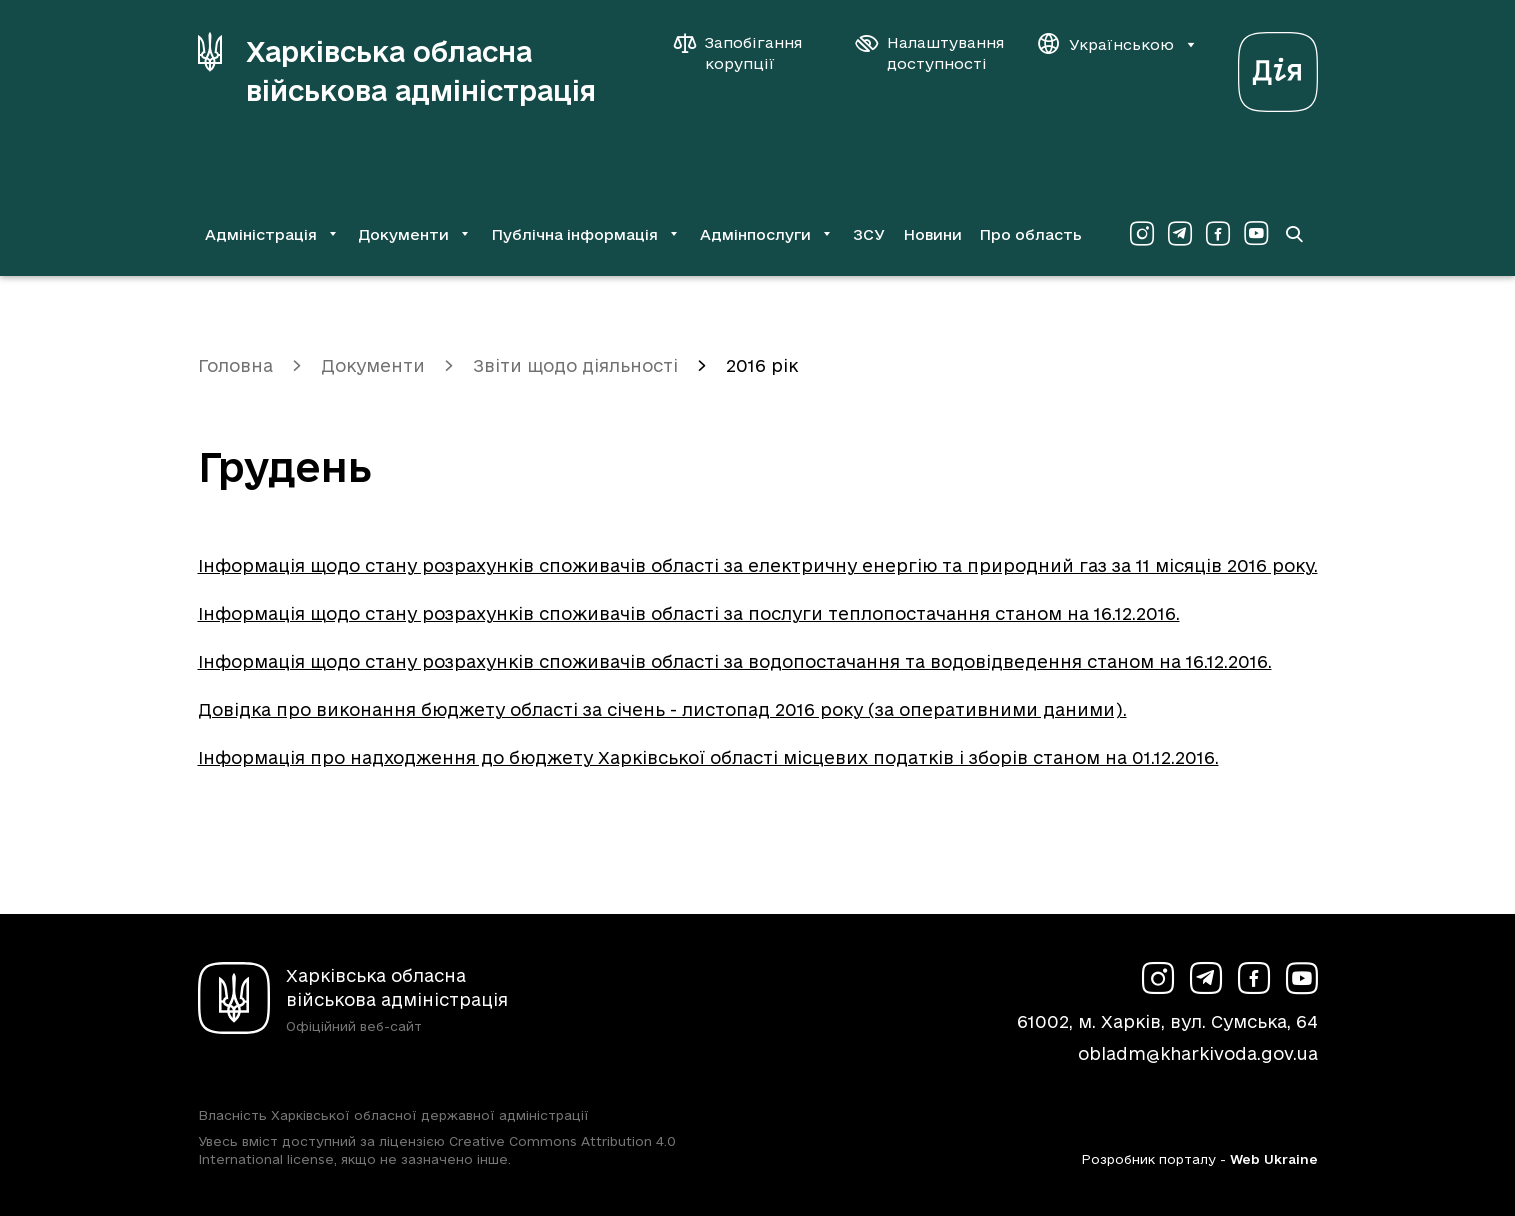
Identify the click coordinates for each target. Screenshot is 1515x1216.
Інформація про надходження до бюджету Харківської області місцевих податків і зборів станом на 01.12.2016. (708, 757)
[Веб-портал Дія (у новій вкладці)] (1278, 66)
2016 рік (762, 365)
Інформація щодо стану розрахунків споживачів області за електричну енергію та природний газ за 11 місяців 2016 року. (758, 565)
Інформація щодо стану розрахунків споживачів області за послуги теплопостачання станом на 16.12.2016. (689, 613)
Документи (373, 365)
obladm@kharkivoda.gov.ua (1198, 1053)
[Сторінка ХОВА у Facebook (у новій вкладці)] (1218, 234)
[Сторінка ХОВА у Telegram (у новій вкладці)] (1180, 234)
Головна (235, 365)
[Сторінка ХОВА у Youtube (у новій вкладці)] (1256, 234)
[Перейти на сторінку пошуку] (1294, 234)
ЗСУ (869, 234)
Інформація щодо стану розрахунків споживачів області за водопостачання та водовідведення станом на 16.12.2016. (735, 661)
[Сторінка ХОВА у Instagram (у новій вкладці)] (1142, 234)
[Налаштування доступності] (930, 53)
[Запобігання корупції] (748, 53)
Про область (1030, 234)
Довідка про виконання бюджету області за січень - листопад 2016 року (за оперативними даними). (662, 709)
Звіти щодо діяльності (575, 365)
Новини (932, 234)
